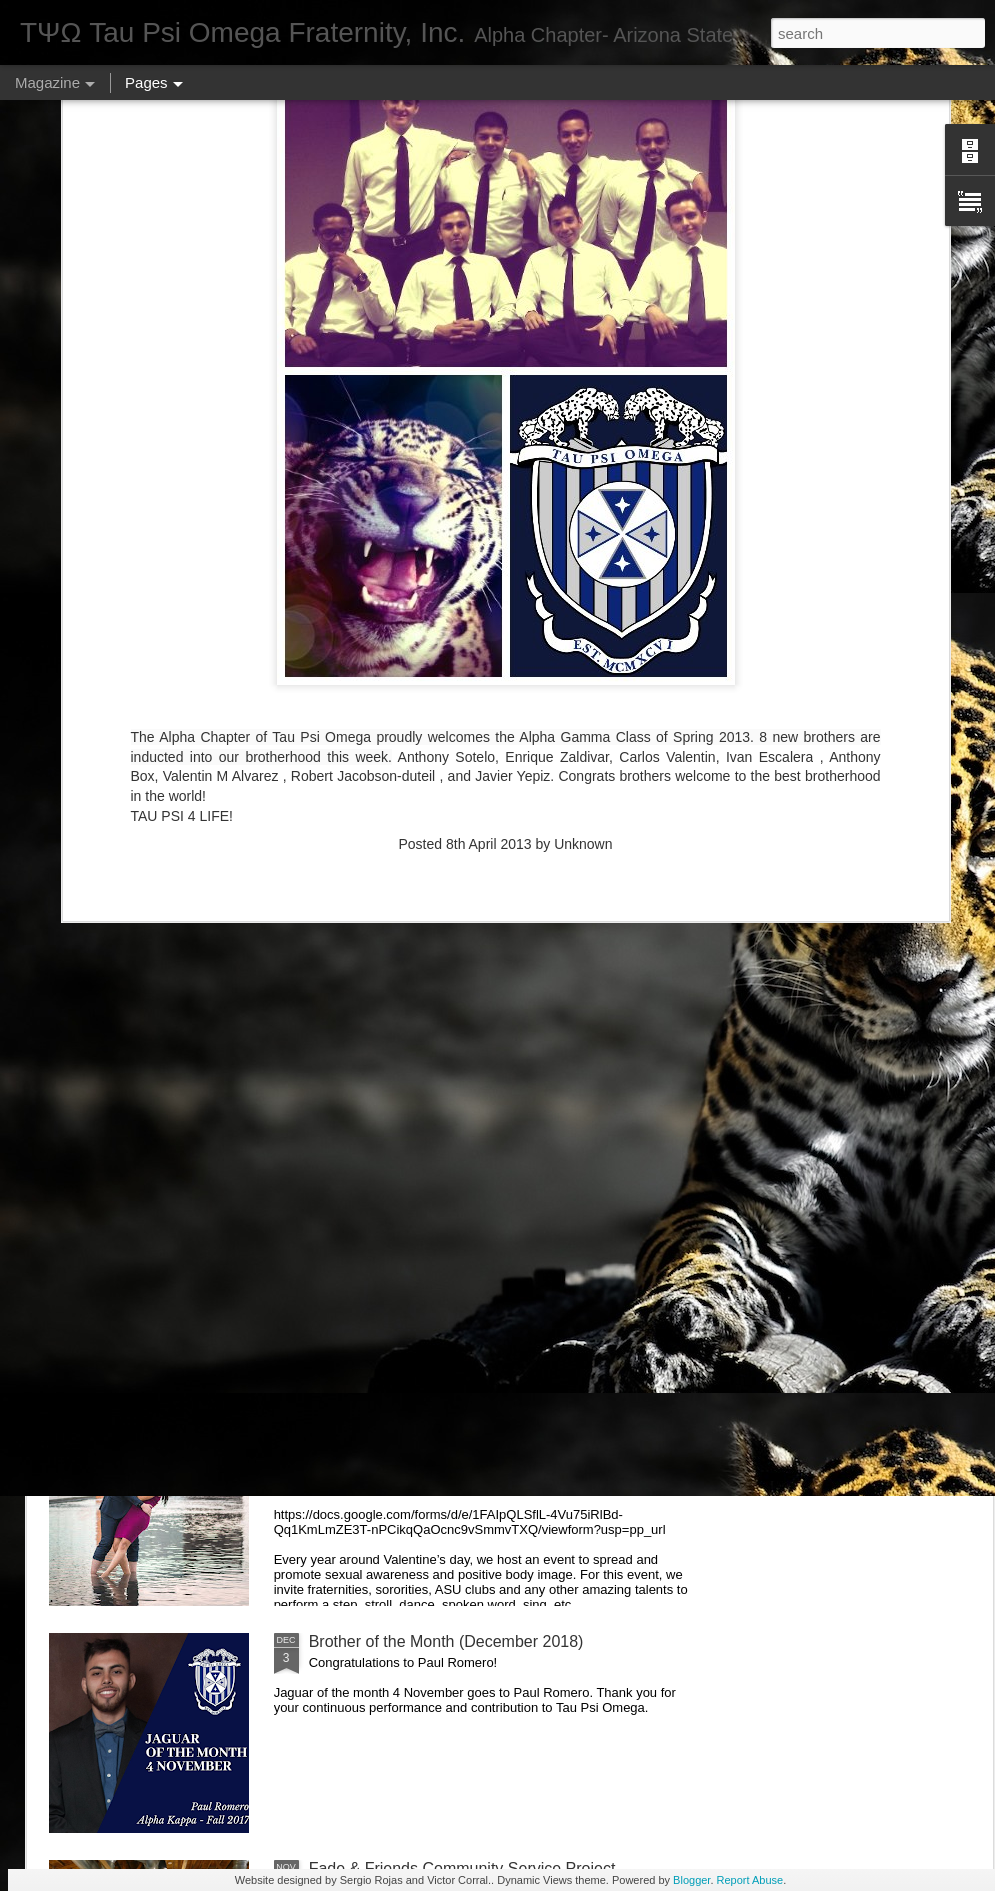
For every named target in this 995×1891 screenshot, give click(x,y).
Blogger (691, 1880)
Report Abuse (750, 1880)
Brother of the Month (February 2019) (441, 1187)
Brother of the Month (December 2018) (446, 1641)
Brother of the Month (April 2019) (425, 960)
